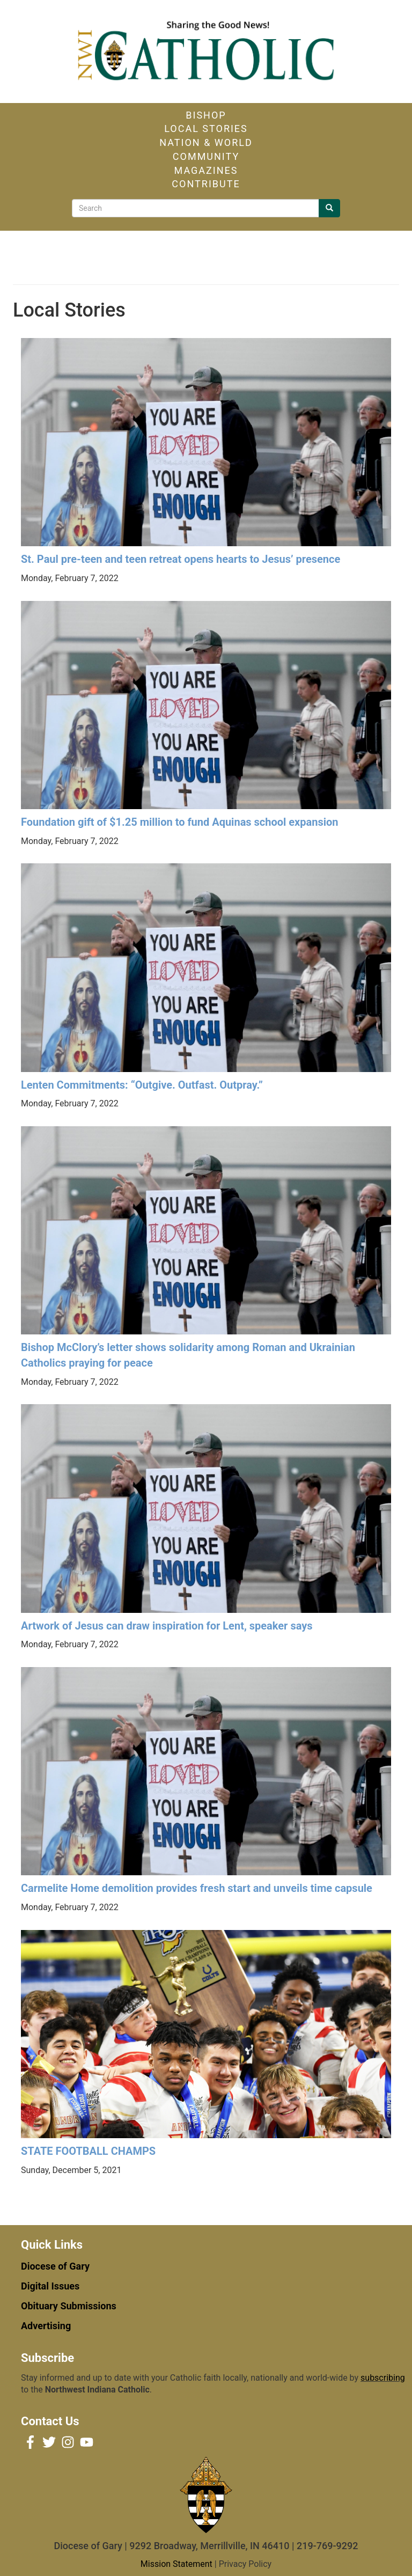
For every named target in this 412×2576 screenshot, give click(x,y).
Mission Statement (176, 2564)
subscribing (382, 2378)
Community (206, 156)
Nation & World (206, 142)
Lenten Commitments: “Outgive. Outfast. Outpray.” (142, 1084)
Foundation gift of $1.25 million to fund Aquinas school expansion (180, 822)
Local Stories (206, 128)
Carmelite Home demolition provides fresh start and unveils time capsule (196, 1888)
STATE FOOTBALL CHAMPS (88, 2151)
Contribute (206, 183)
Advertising (46, 2325)
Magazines (206, 170)
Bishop (206, 115)
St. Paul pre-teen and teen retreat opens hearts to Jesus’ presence (180, 559)
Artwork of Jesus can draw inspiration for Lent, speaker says (167, 1625)
